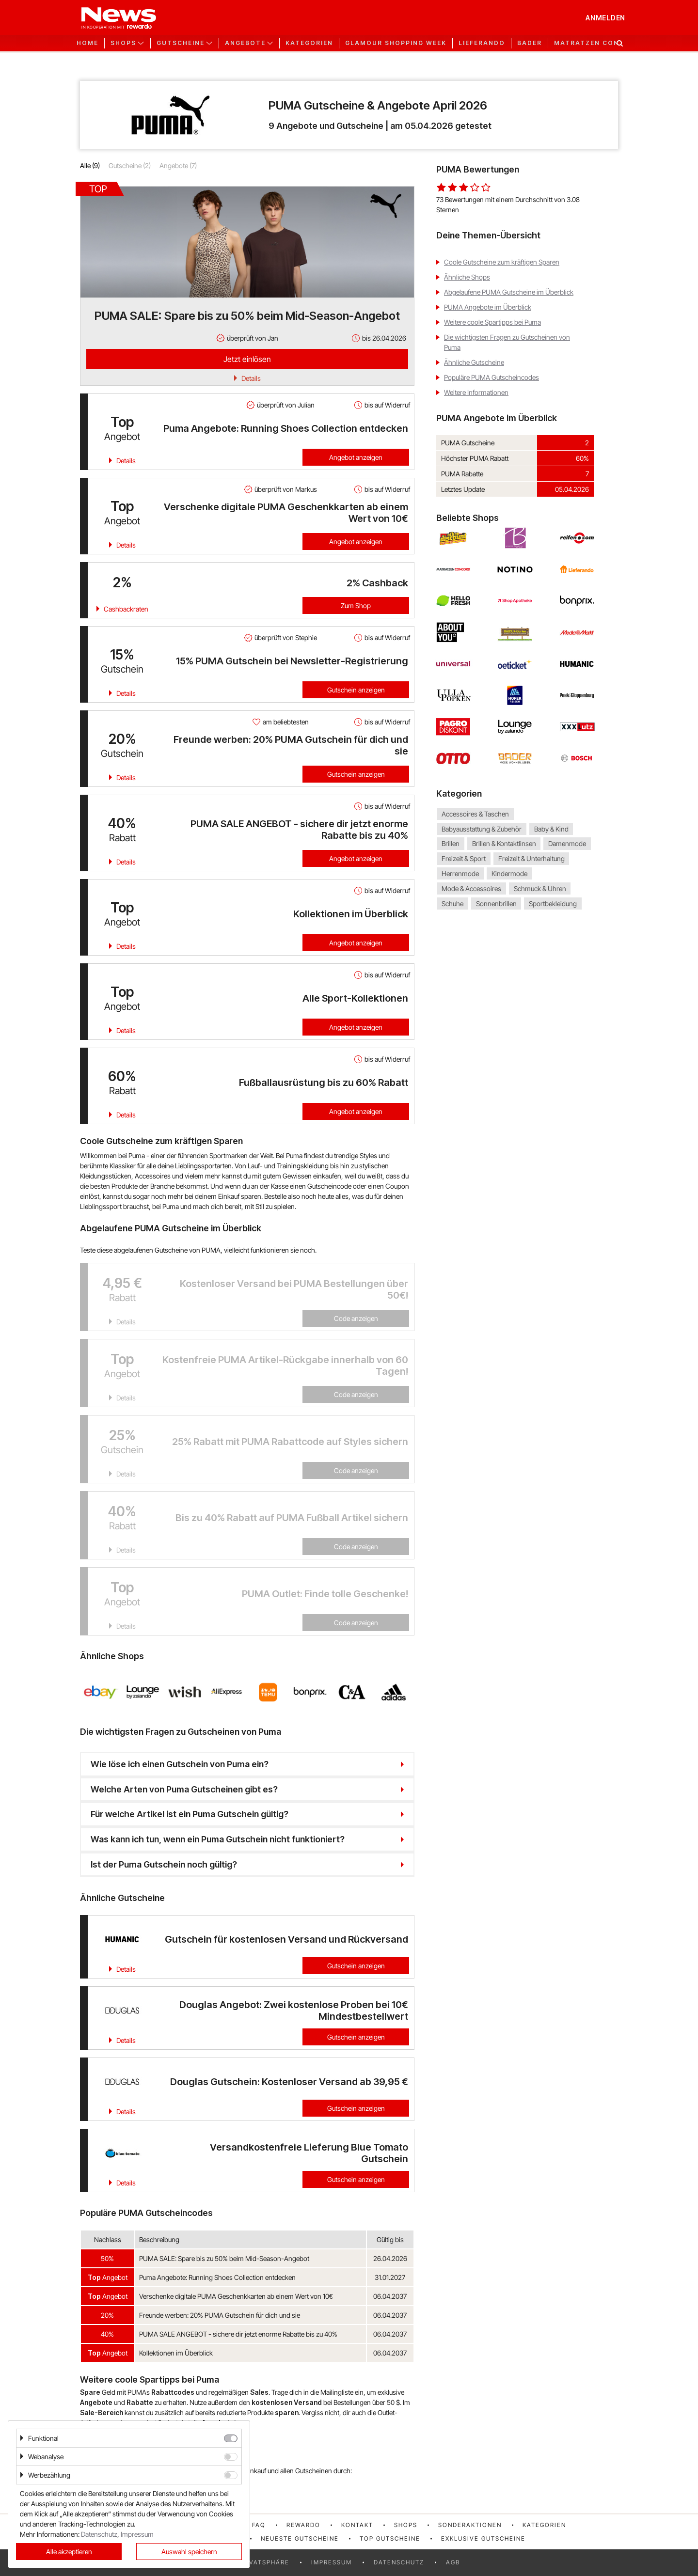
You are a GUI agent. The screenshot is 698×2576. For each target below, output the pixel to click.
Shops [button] (123, 43)
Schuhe (452, 903)
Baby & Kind (551, 829)
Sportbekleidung (553, 903)
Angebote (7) (178, 165)
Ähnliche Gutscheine (474, 362)
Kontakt (357, 2525)
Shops (405, 2525)
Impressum (331, 2562)
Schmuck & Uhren (540, 888)
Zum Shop (356, 605)
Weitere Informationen (476, 392)
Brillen (451, 844)
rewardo (303, 2525)
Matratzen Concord (597, 43)
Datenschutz (399, 2562)
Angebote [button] (245, 43)
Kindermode (509, 873)
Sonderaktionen (470, 2525)
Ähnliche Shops (467, 277)
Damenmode (567, 844)
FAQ (259, 2525)
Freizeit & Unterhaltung (531, 858)
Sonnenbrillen (496, 903)
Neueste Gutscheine (300, 2538)
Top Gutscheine (390, 2538)
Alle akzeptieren (69, 2551)
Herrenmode (460, 873)
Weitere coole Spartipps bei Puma (492, 322)
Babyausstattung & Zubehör (482, 829)
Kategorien (309, 43)
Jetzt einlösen (247, 359)
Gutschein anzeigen (356, 690)
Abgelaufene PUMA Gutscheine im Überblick (508, 292)
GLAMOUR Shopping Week (395, 43)
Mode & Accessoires (471, 888)
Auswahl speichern (189, 2551)
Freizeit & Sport (464, 858)
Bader (529, 43)
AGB (453, 2562)
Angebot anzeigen (355, 457)
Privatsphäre (263, 2562)
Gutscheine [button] (181, 43)
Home (87, 43)
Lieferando (482, 43)
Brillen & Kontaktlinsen (504, 844)
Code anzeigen (356, 1318)
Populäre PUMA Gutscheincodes (491, 377)
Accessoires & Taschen (475, 814)
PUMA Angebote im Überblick (487, 307)
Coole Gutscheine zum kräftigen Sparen (501, 262)
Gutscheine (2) (130, 165)
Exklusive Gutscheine (483, 2538)
